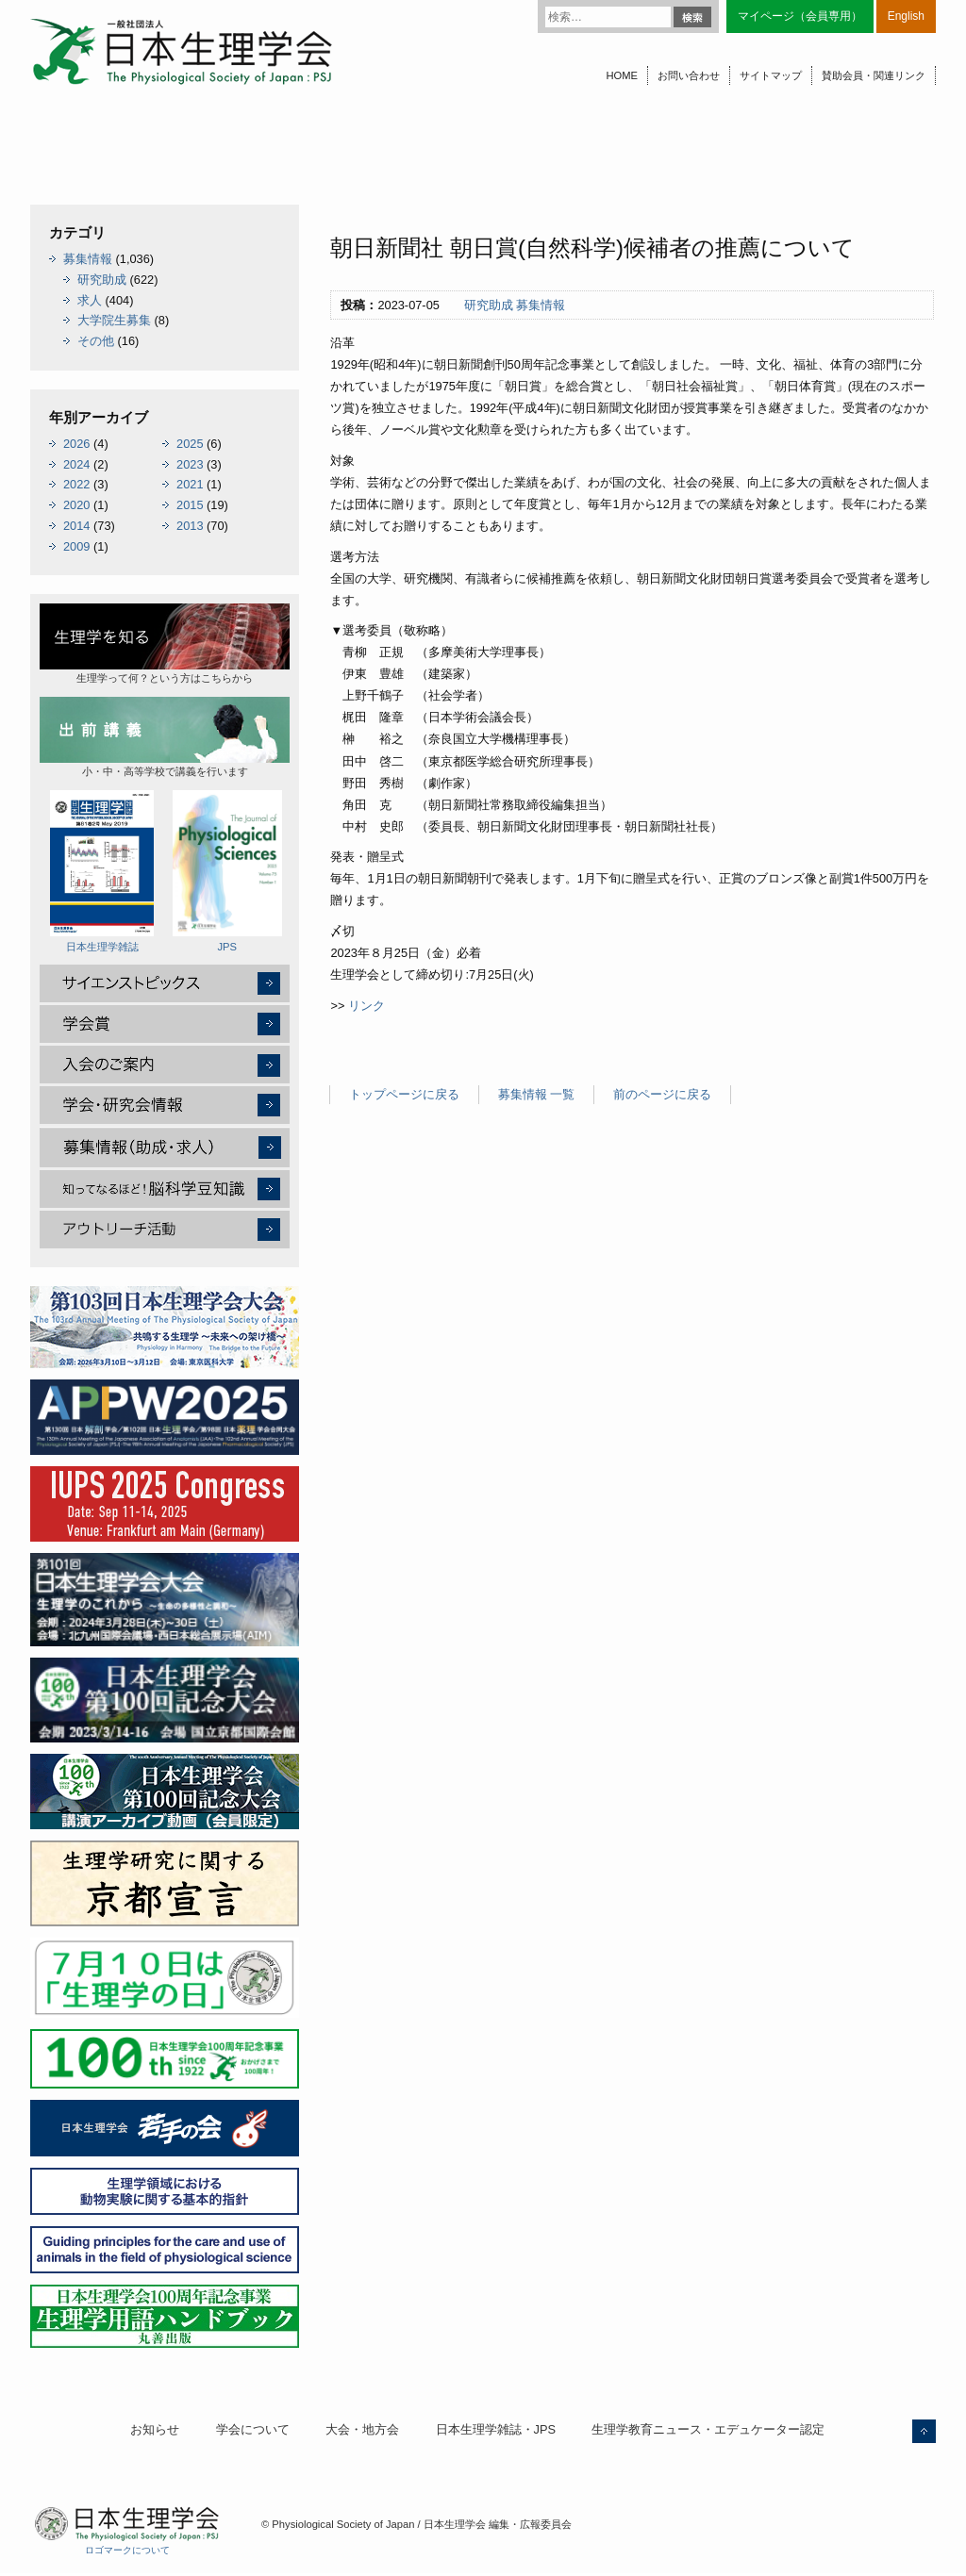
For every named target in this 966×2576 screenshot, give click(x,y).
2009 (76, 546)
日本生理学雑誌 (102, 871)
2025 (189, 444)
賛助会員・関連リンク (873, 75)
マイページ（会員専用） (800, 16)
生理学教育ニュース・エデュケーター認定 (707, 2429)
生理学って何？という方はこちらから (165, 643)
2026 (76, 444)
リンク (366, 1006)
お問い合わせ (689, 75)
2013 (189, 526)
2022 (76, 484)
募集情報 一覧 (536, 1094)
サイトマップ (771, 75)
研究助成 (488, 305)
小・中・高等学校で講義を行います (165, 737)
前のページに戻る (662, 1094)
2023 (189, 464)
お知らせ (154, 2429)
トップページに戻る (404, 1094)
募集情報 (540, 305)
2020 (76, 505)
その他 (95, 341)
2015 (189, 505)
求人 (89, 300)
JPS (227, 871)
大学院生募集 (114, 320)
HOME (622, 75)
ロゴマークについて (127, 2550)
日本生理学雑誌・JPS (496, 2429)
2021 (189, 484)
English (906, 16)
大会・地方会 (362, 2429)
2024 (76, 464)
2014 (76, 526)
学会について (253, 2429)
